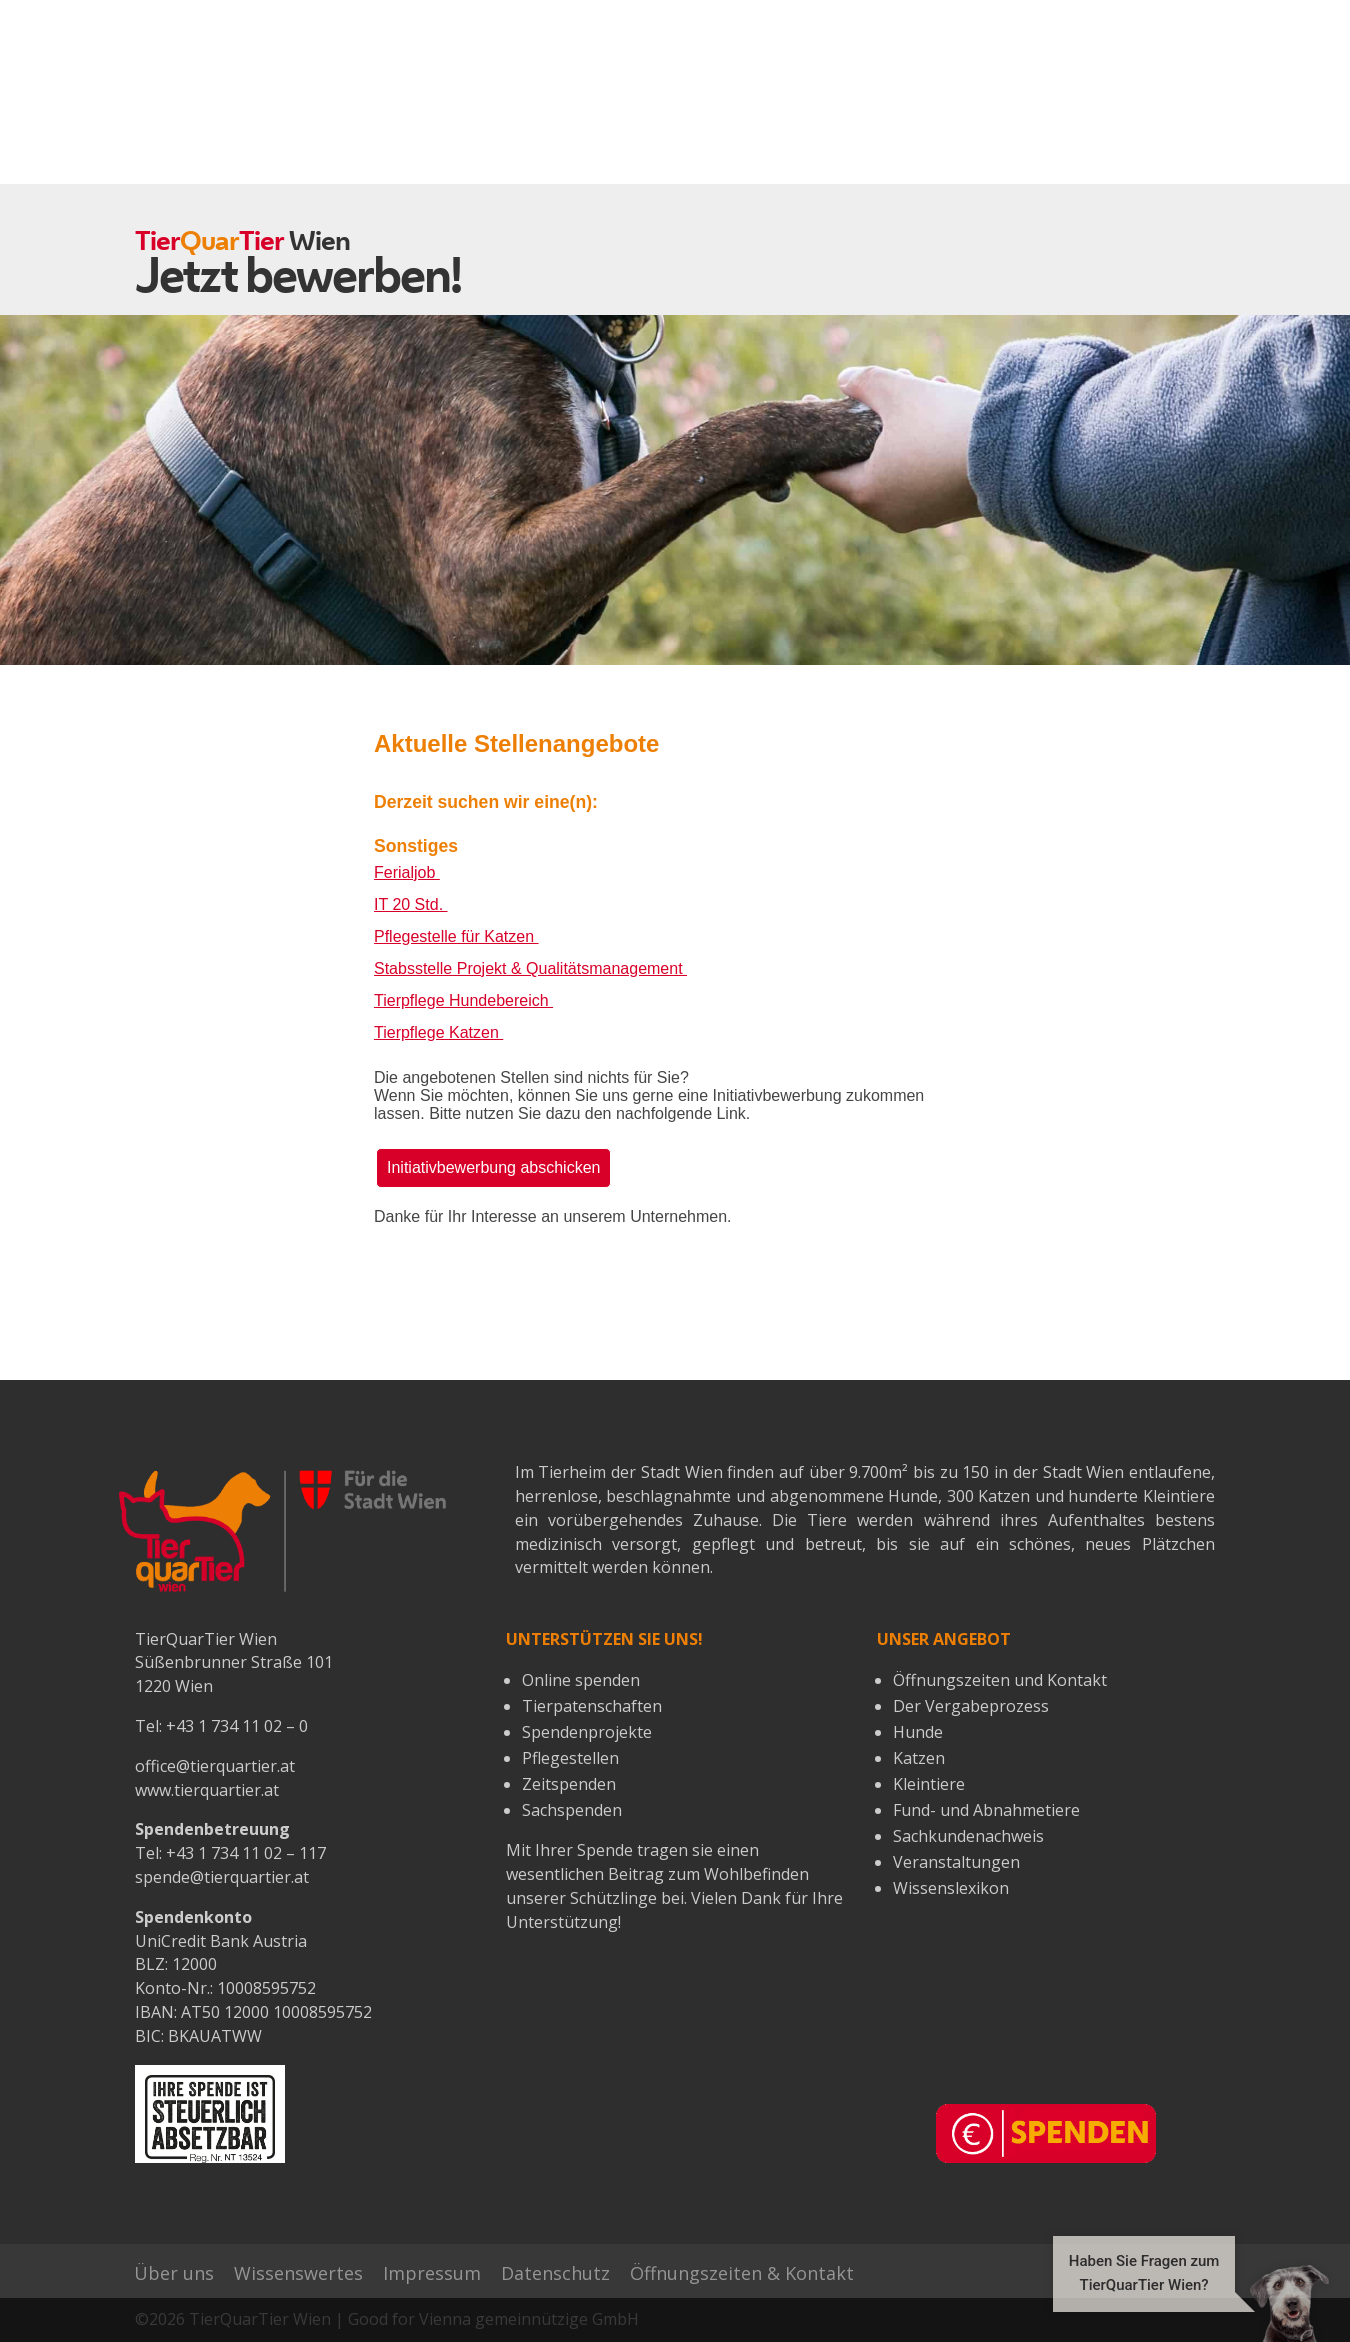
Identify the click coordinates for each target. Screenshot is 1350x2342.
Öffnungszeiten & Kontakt (742, 2273)
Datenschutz (555, 2273)
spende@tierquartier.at (222, 1877)
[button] (1181, 2302)
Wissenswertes (298, 2273)
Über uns (174, 2273)
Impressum (432, 2273)
